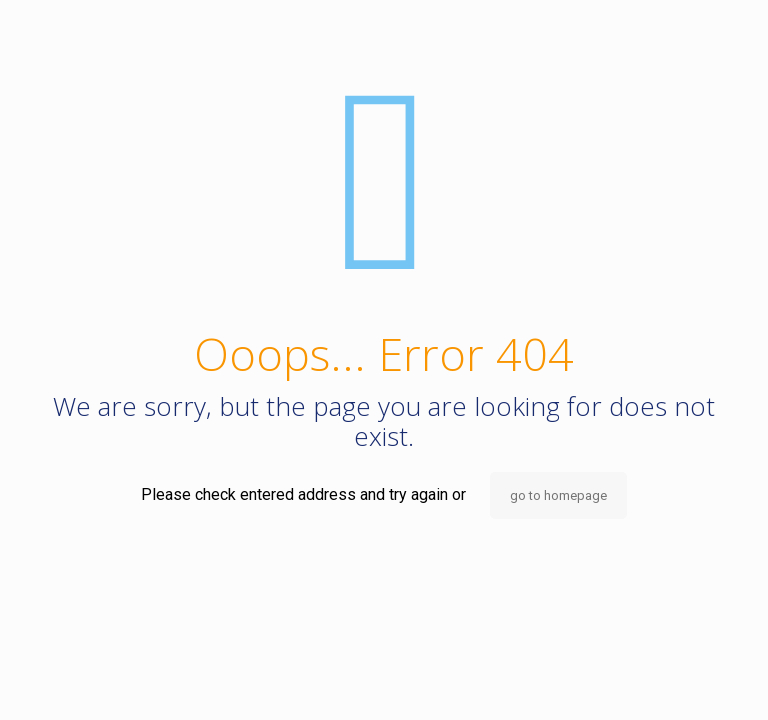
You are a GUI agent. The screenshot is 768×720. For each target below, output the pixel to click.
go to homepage (558, 495)
